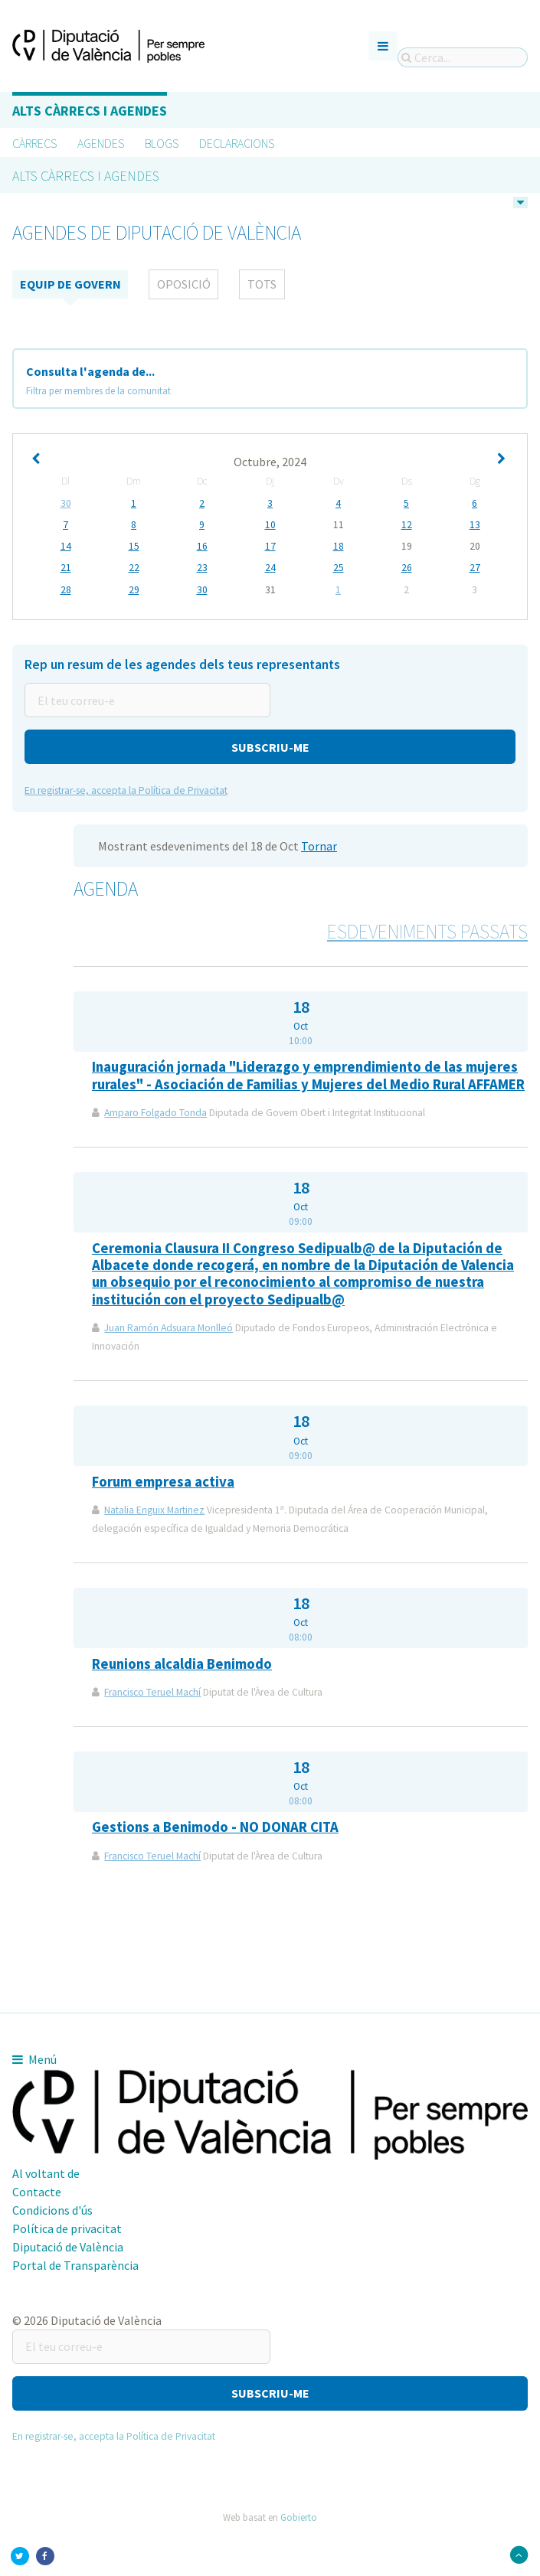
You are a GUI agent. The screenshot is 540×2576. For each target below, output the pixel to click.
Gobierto (298, 2518)
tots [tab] (262, 284)
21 (66, 569)
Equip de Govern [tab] (70, 284)
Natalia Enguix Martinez (154, 1510)
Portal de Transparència (75, 2265)
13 (475, 525)
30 (66, 504)
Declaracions (236, 143)
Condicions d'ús (52, 2210)
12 (406, 525)
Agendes (100, 143)
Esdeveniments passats (427, 932)
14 (66, 547)
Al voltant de (46, 2173)
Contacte (36, 2191)
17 (270, 547)
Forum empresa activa (163, 1481)
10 (270, 525)
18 (338, 547)
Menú (34, 2059)
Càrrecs (34, 143)
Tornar (319, 846)
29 (134, 590)
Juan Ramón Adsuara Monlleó (168, 1328)
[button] (270, 747)
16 (202, 547)
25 (338, 569)
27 (475, 569)
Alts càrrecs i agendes (89, 110)
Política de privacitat (67, 2228)
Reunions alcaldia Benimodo (182, 1664)
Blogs (161, 143)
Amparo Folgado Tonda (155, 1113)
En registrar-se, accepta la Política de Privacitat (126, 791)
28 (66, 590)
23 (202, 569)
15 (134, 547)
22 (134, 569)
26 (406, 569)
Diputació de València (67, 2246)
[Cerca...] (463, 57)
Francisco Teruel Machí (152, 1692)
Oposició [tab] (184, 284)
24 (270, 569)
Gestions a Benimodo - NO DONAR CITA (215, 1828)
